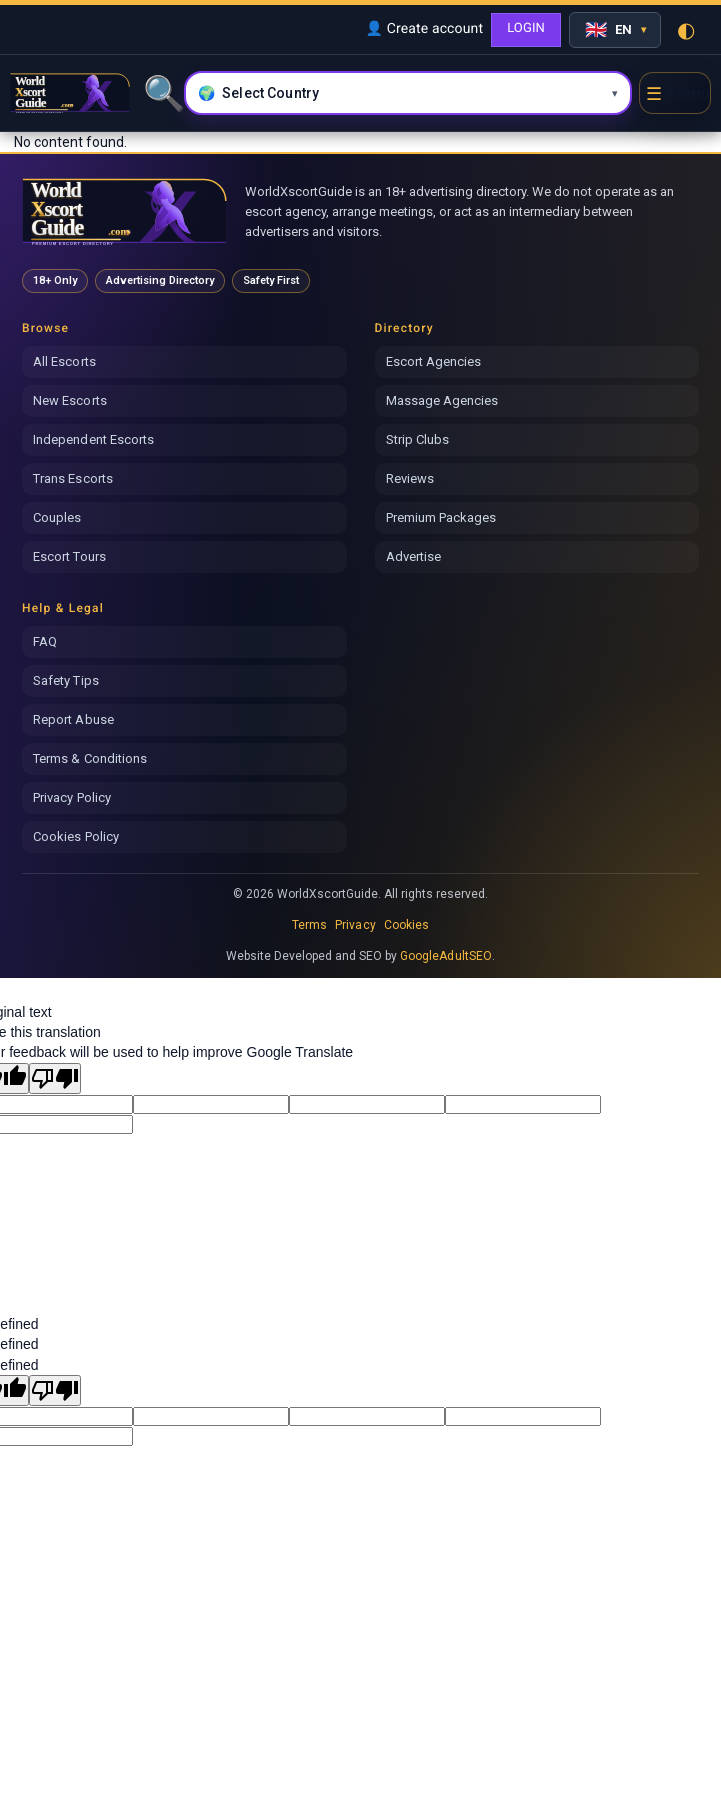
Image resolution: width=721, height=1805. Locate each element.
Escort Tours (69, 556)
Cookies (406, 925)
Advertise (414, 556)
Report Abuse (73, 719)
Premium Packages (441, 517)
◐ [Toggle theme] (686, 30)
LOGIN (526, 28)
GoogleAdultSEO (446, 956)
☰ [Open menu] (678, 93)
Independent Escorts (93, 439)
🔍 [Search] (162, 93)
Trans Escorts (73, 478)
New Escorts (70, 400)
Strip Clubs (418, 439)
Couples (57, 517)
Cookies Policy (76, 836)
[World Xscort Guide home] (124, 211)
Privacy (355, 925)
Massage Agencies (442, 400)
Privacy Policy (72, 797)
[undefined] (55, 1390)
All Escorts (64, 361)
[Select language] (615, 30)
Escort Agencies (434, 361)
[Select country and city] (408, 93)
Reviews (410, 478)
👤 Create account (424, 29)
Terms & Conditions (90, 758)
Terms (309, 925)
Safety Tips (66, 680)
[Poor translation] (55, 1078)
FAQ (45, 641)
